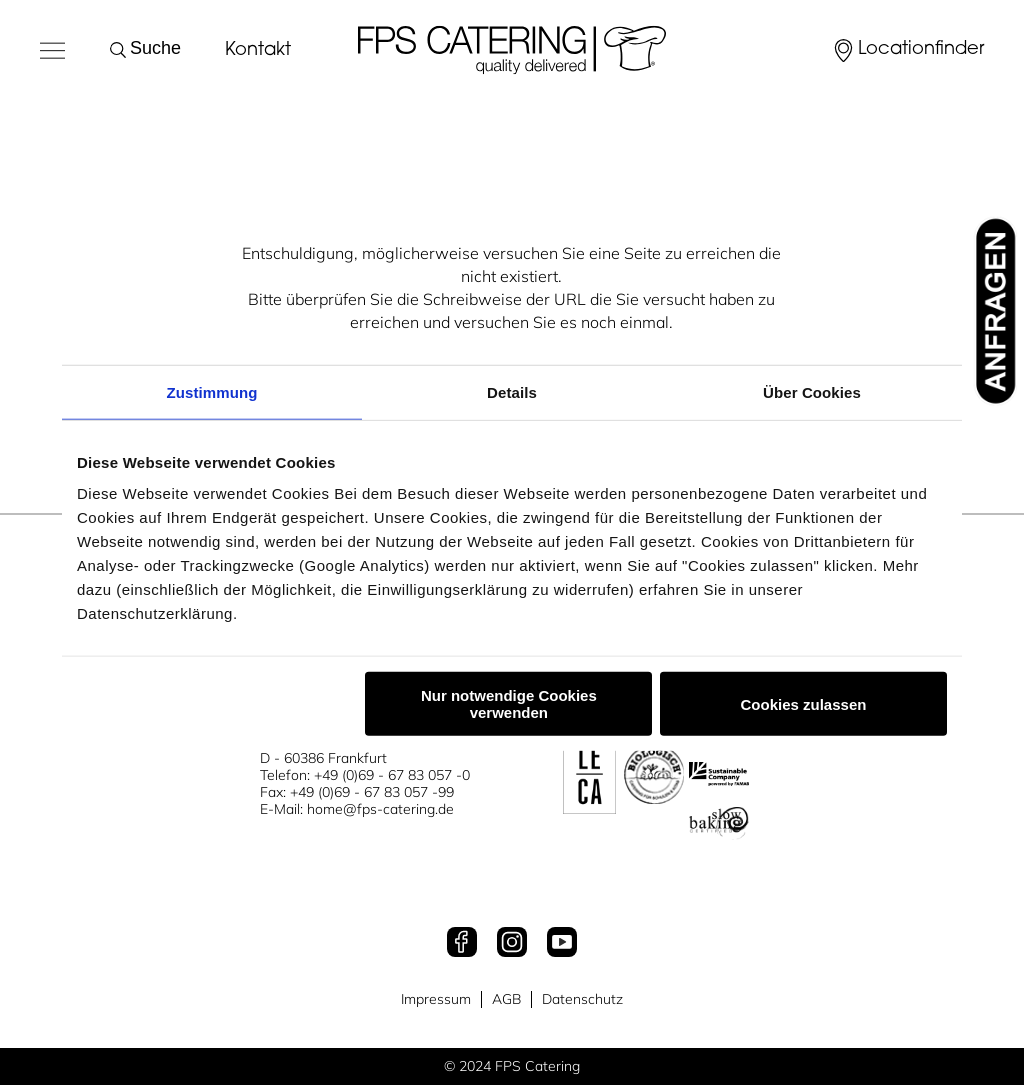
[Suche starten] (122, 50)
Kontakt (258, 51)
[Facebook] (462, 944)
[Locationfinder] (907, 50)
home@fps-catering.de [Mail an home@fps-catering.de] (380, 809)
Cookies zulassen (804, 703)
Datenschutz (582, 999)
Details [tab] (512, 391)
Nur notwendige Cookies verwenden (509, 704)
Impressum (436, 999)
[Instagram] (512, 944)
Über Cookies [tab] (812, 391)
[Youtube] (562, 944)
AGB (506, 999)
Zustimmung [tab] (212, 391)
